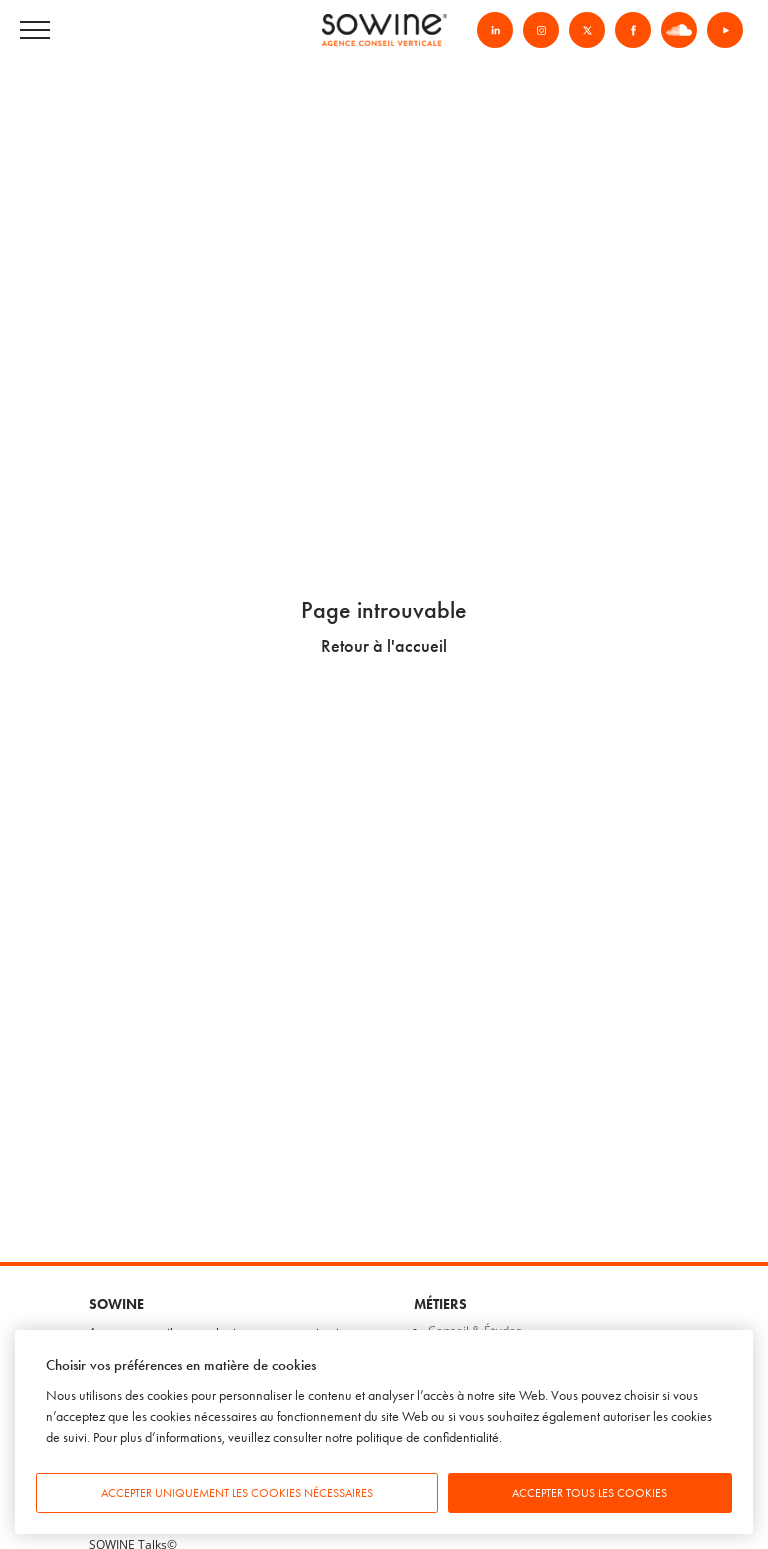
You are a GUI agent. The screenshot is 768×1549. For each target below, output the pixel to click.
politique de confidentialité (427, 1437)
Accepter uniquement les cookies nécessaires (237, 1493)
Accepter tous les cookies (589, 1493)
